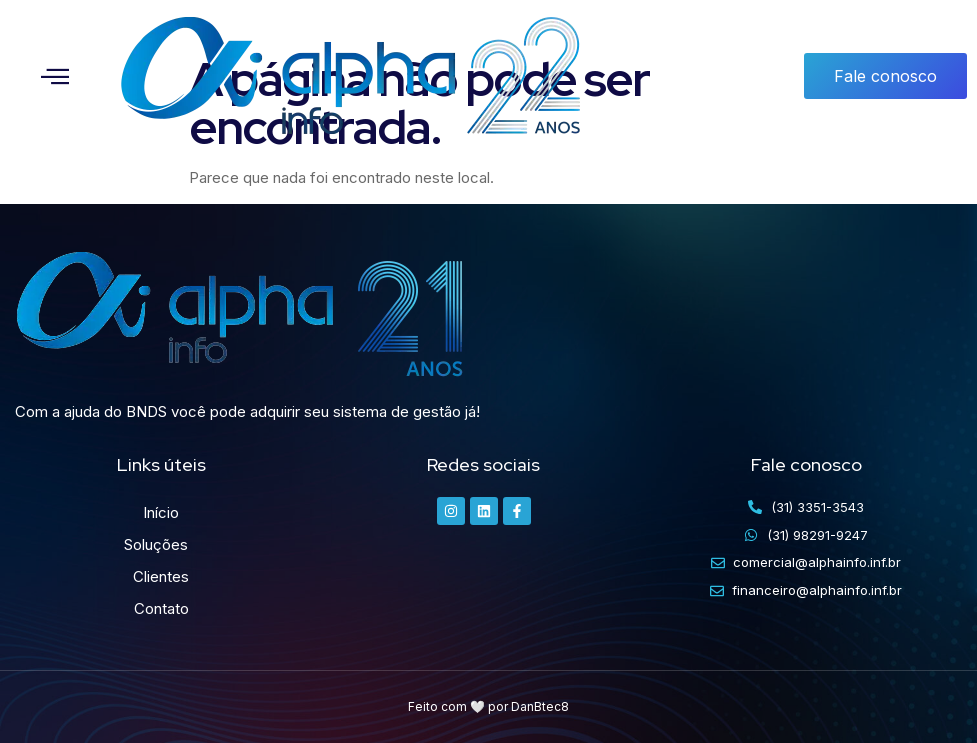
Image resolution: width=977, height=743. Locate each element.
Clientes (161, 576)
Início (161, 512)
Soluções (161, 545)
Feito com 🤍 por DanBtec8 (488, 706)
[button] (55, 76)
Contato (161, 608)
